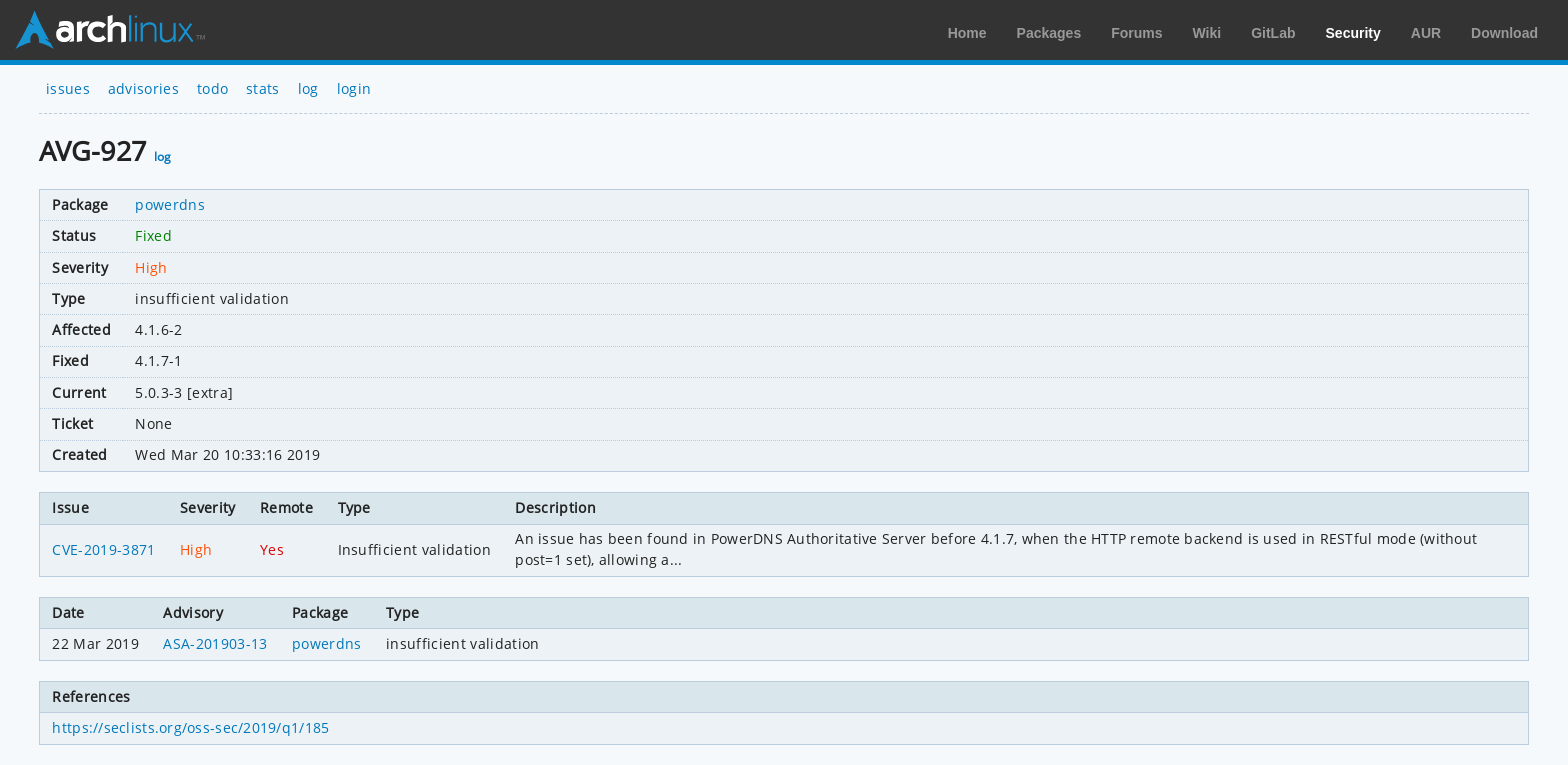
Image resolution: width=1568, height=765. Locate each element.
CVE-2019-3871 (103, 549)
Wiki (1207, 33)
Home (967, 33)
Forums (1136, 33)
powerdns (170, 204)
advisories (143, 88)
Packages (1049, 33)
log (308, 88)
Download (1504, 33)
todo (212, 88)
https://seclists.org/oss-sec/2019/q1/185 (190, 727)
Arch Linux (110, 30)
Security (1353, 33)
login (354, 88)
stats (263, 88)
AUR (1426, 33)
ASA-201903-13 (215, 643)
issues (68, 88)
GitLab (1273, 33)
